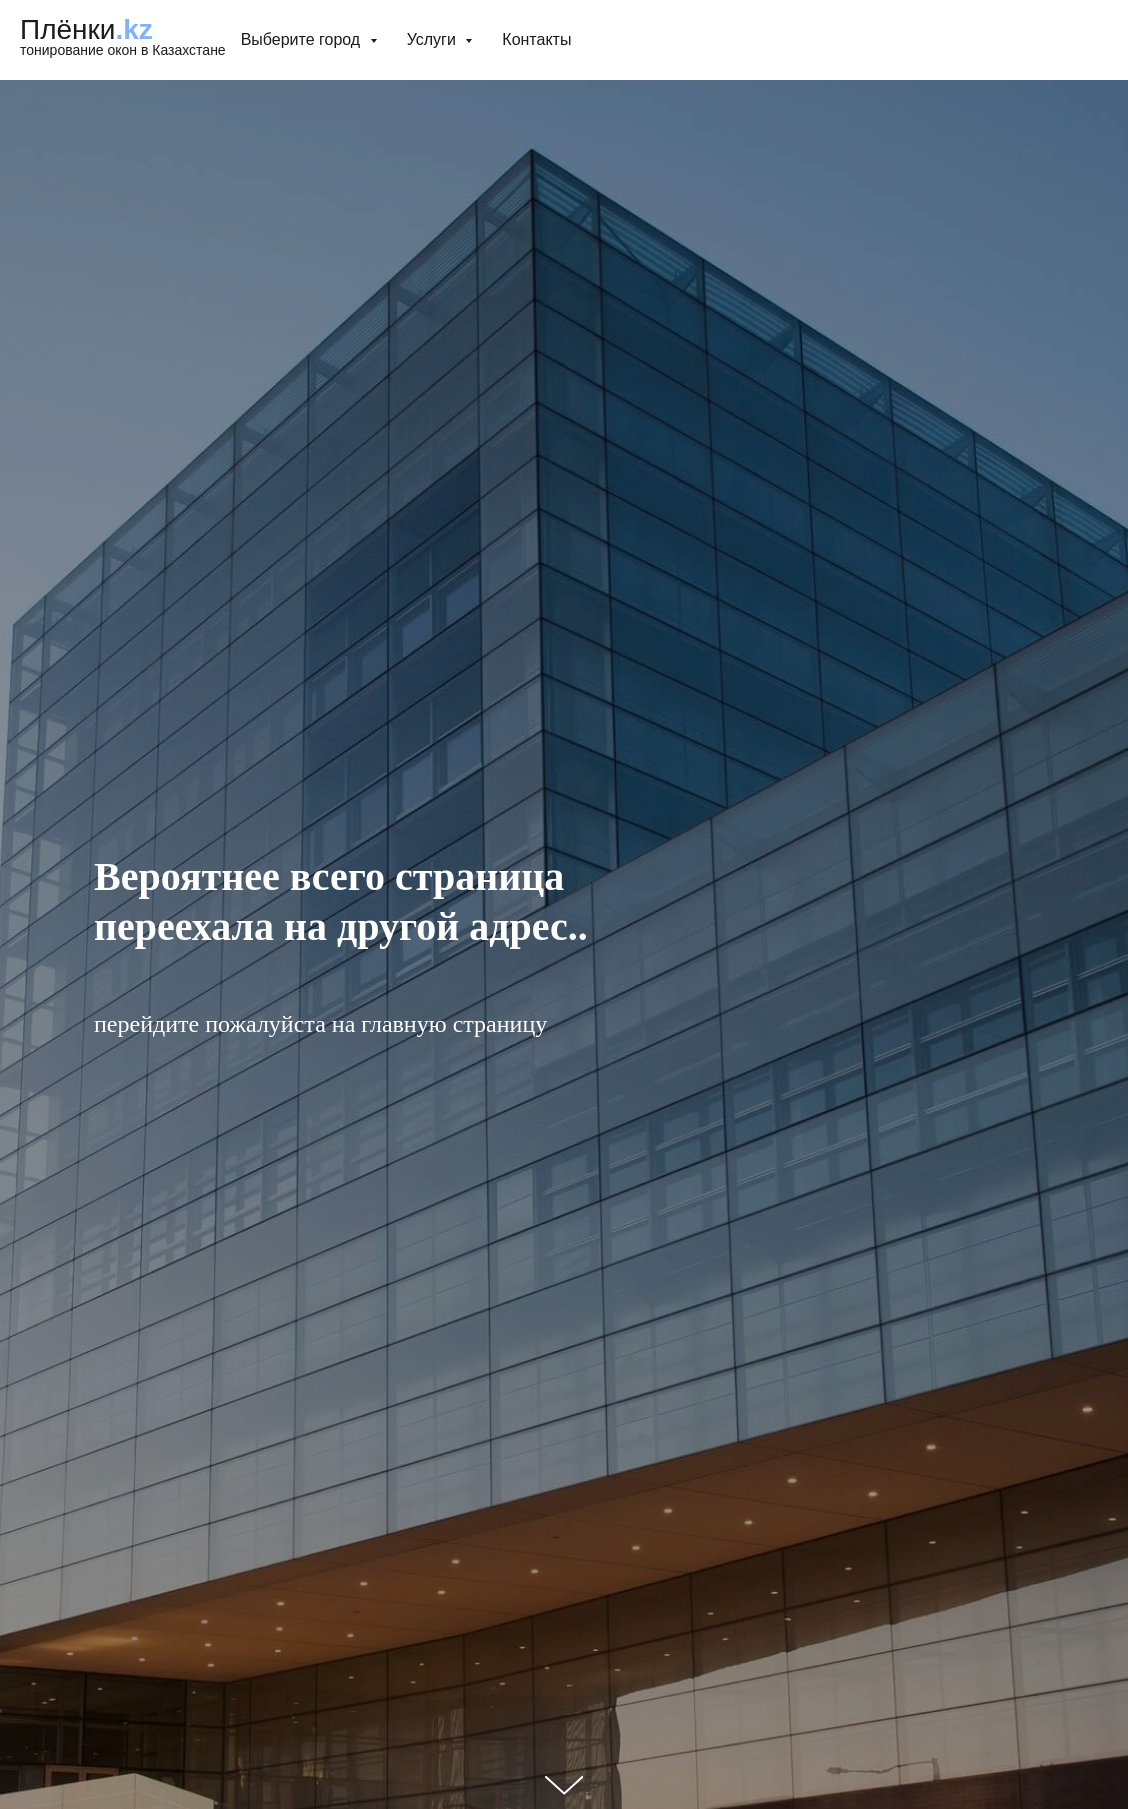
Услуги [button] (434, 39)
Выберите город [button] (303, 39)
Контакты (536, 39)
